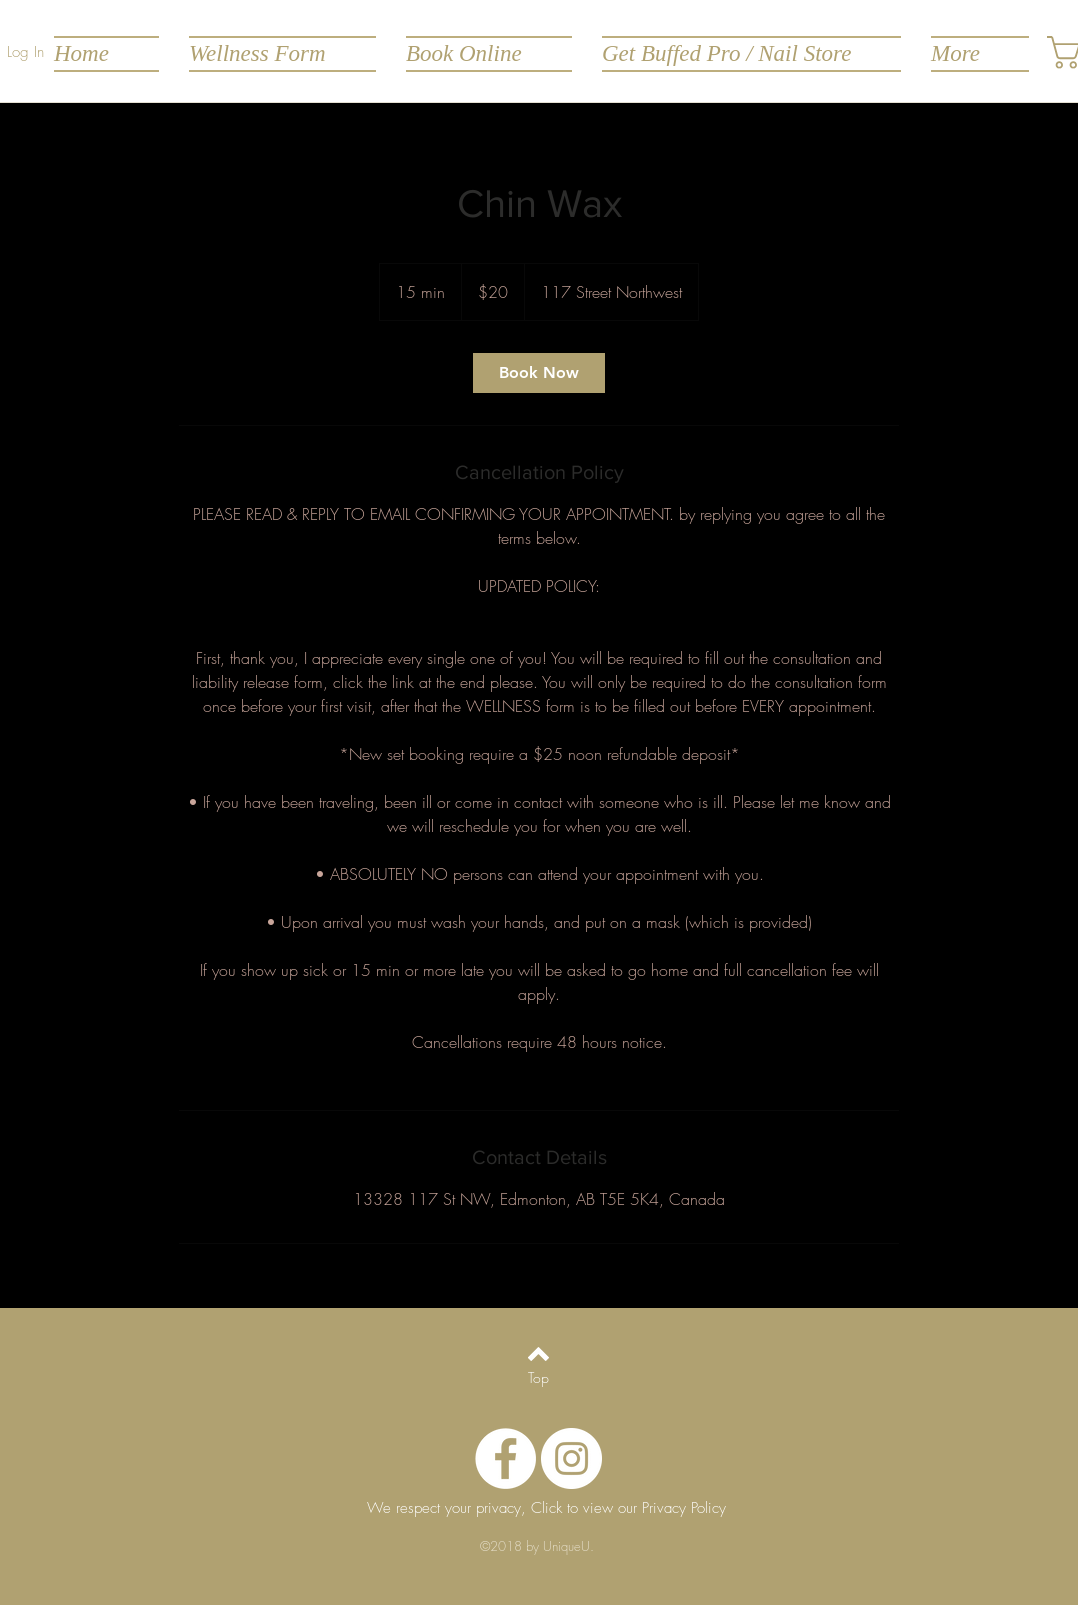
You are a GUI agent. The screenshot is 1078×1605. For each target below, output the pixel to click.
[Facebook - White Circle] (505, 1458)
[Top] (538, 1378)
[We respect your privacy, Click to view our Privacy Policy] (546, 1509)
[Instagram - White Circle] (571, 1458)
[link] (539, 373)
